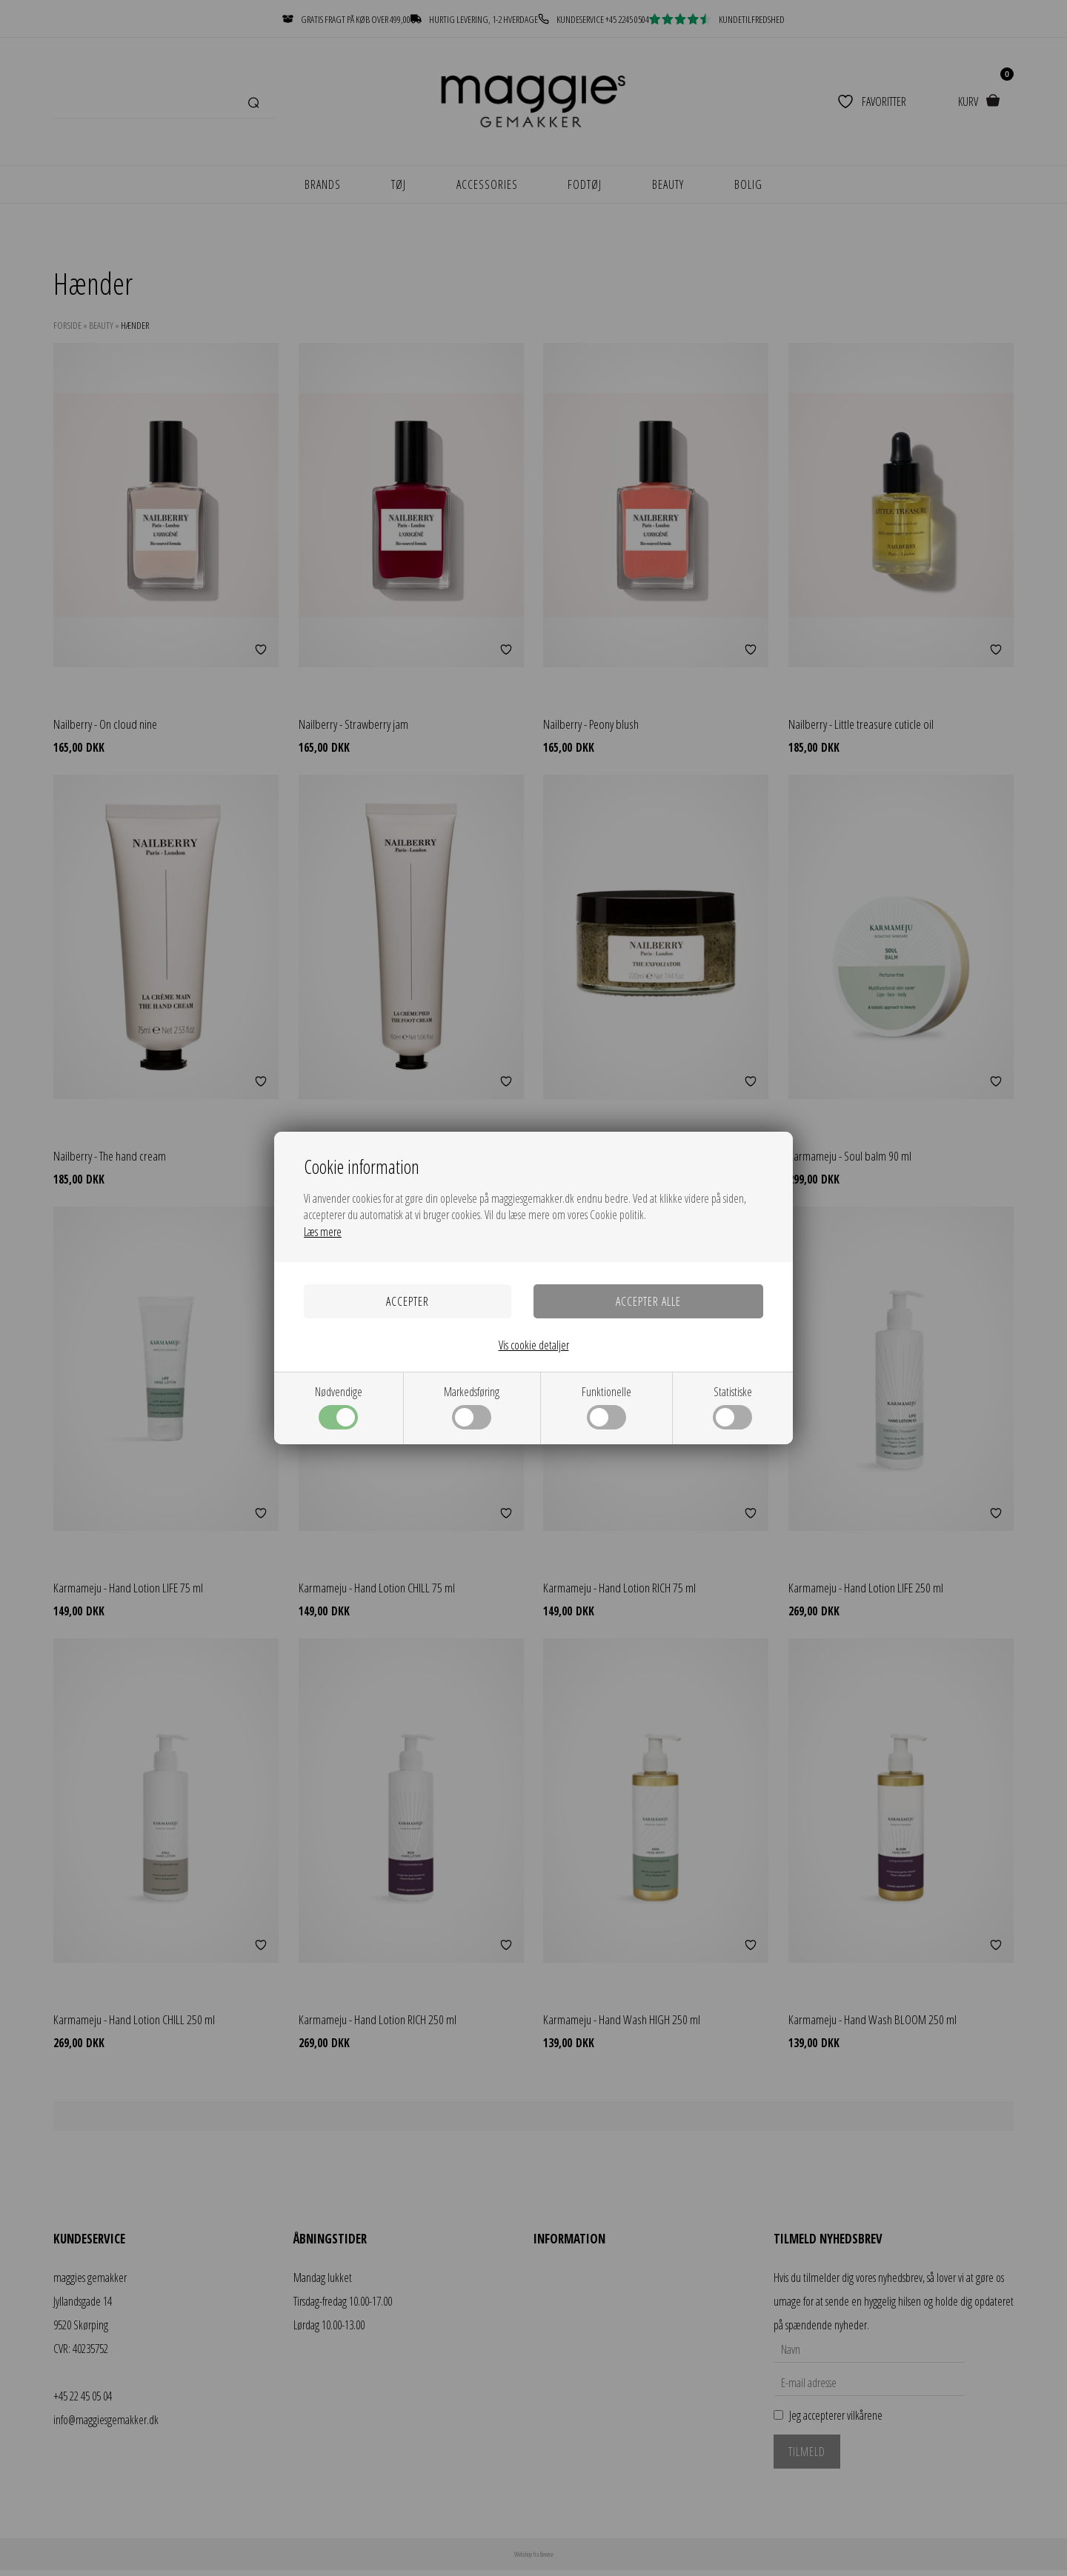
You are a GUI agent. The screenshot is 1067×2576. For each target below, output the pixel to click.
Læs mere (323, 1232)
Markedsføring (471, 1406)
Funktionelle (606, 1406)
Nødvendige (338, 1406)
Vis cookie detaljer (534, 1345)
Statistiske (732, 1406)
